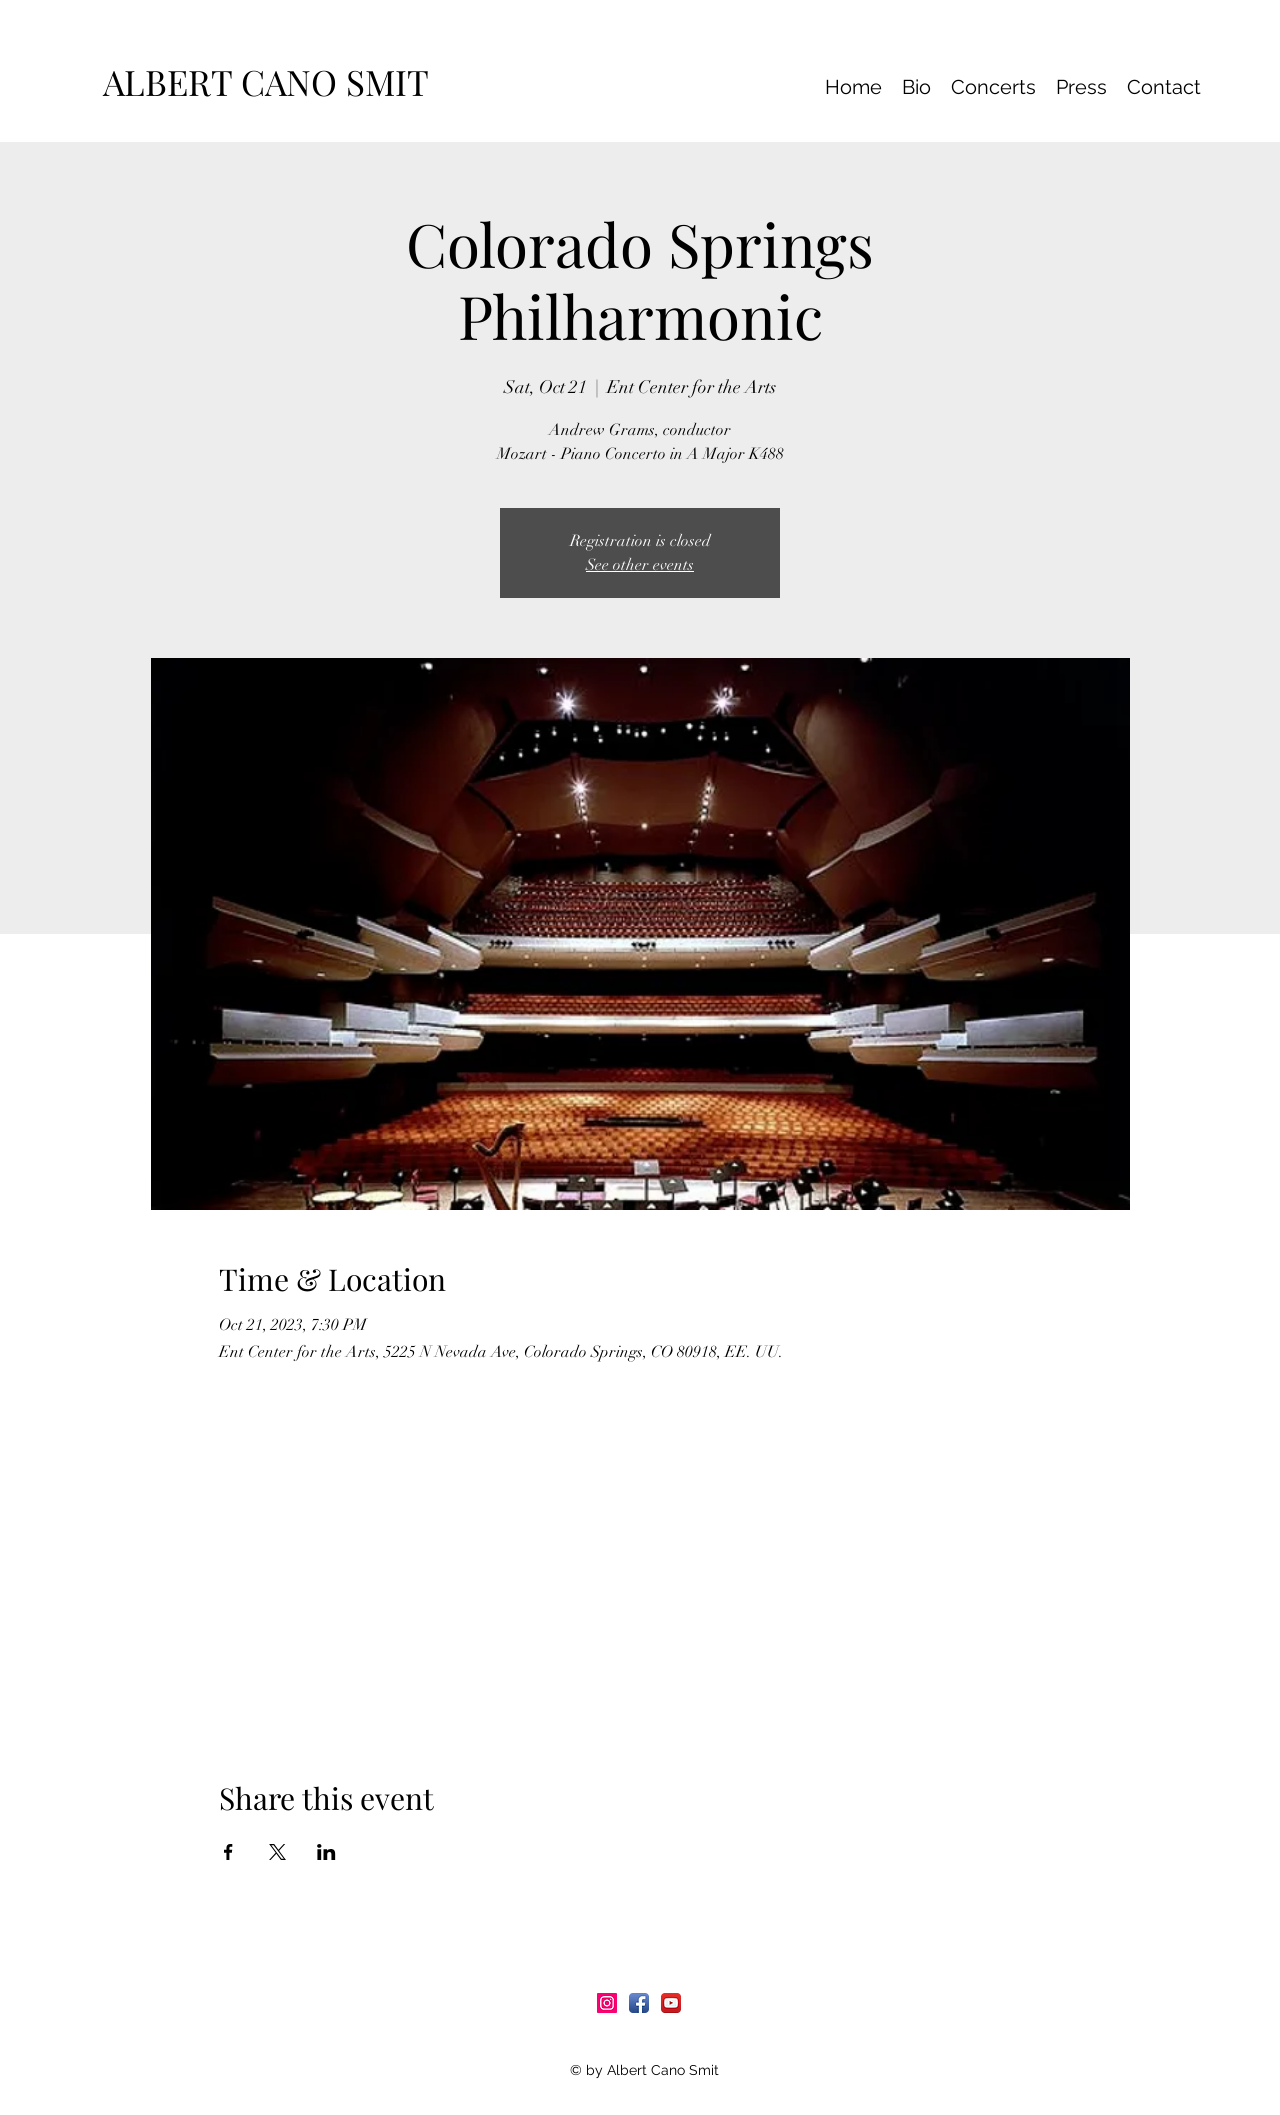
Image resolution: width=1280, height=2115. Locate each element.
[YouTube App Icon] (671, 2003)
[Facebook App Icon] (639, 2003)
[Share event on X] (277, 1852)
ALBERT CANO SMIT (274, 81)
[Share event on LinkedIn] (326, 1852)
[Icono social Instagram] (607, 2003)
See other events (640, 565)
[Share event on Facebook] (228, 1852)
